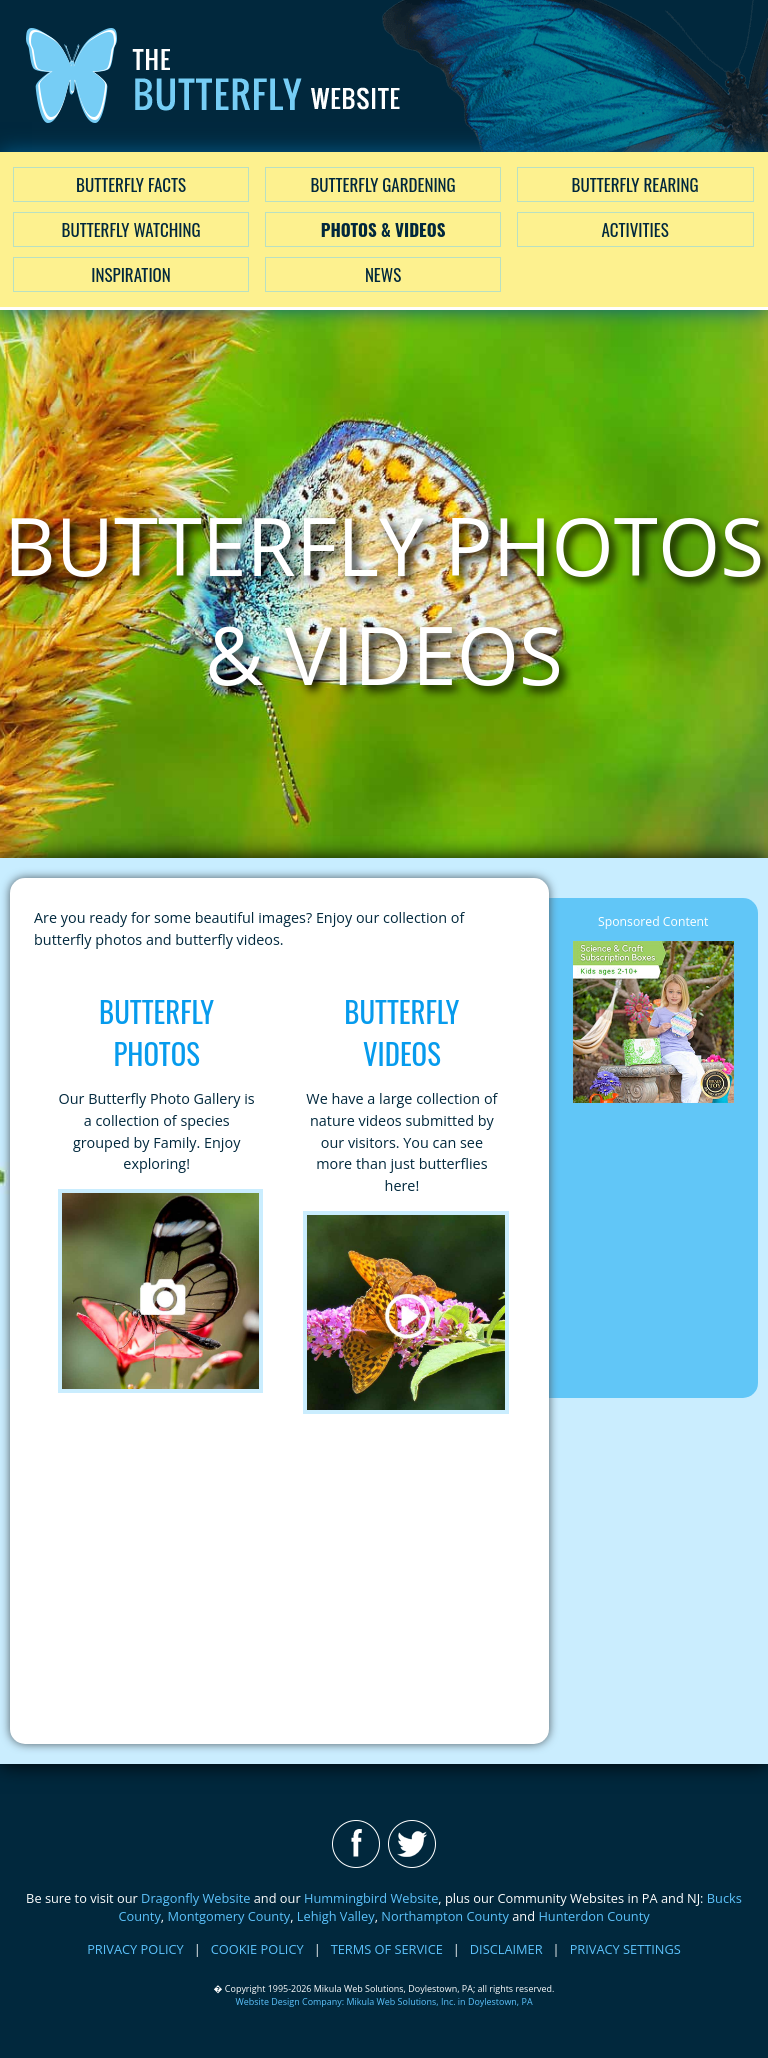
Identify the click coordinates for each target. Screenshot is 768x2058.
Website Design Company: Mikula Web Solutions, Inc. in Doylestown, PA (383, 2001)
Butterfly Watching (131, 229)
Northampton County (445, 1916)
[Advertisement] (279, 1579)
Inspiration (130, 274)
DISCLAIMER (506, 1949)
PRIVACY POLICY (135, 1949)
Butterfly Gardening (382, 184)
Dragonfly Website (195, 1898)
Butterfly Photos (156, 1032)
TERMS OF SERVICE (387, 1949)
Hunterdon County (593, 1916)
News (383, 274)
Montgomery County (228, 1916)
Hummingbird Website (371, 1898)
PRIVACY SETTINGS (625, 1949)
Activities (634, 229)
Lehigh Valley (336, 1916)
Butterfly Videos (401, 1032)
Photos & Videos (383, 229)
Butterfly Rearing (635, 184)
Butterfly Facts (131, 184)
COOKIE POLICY (257, 1949)
